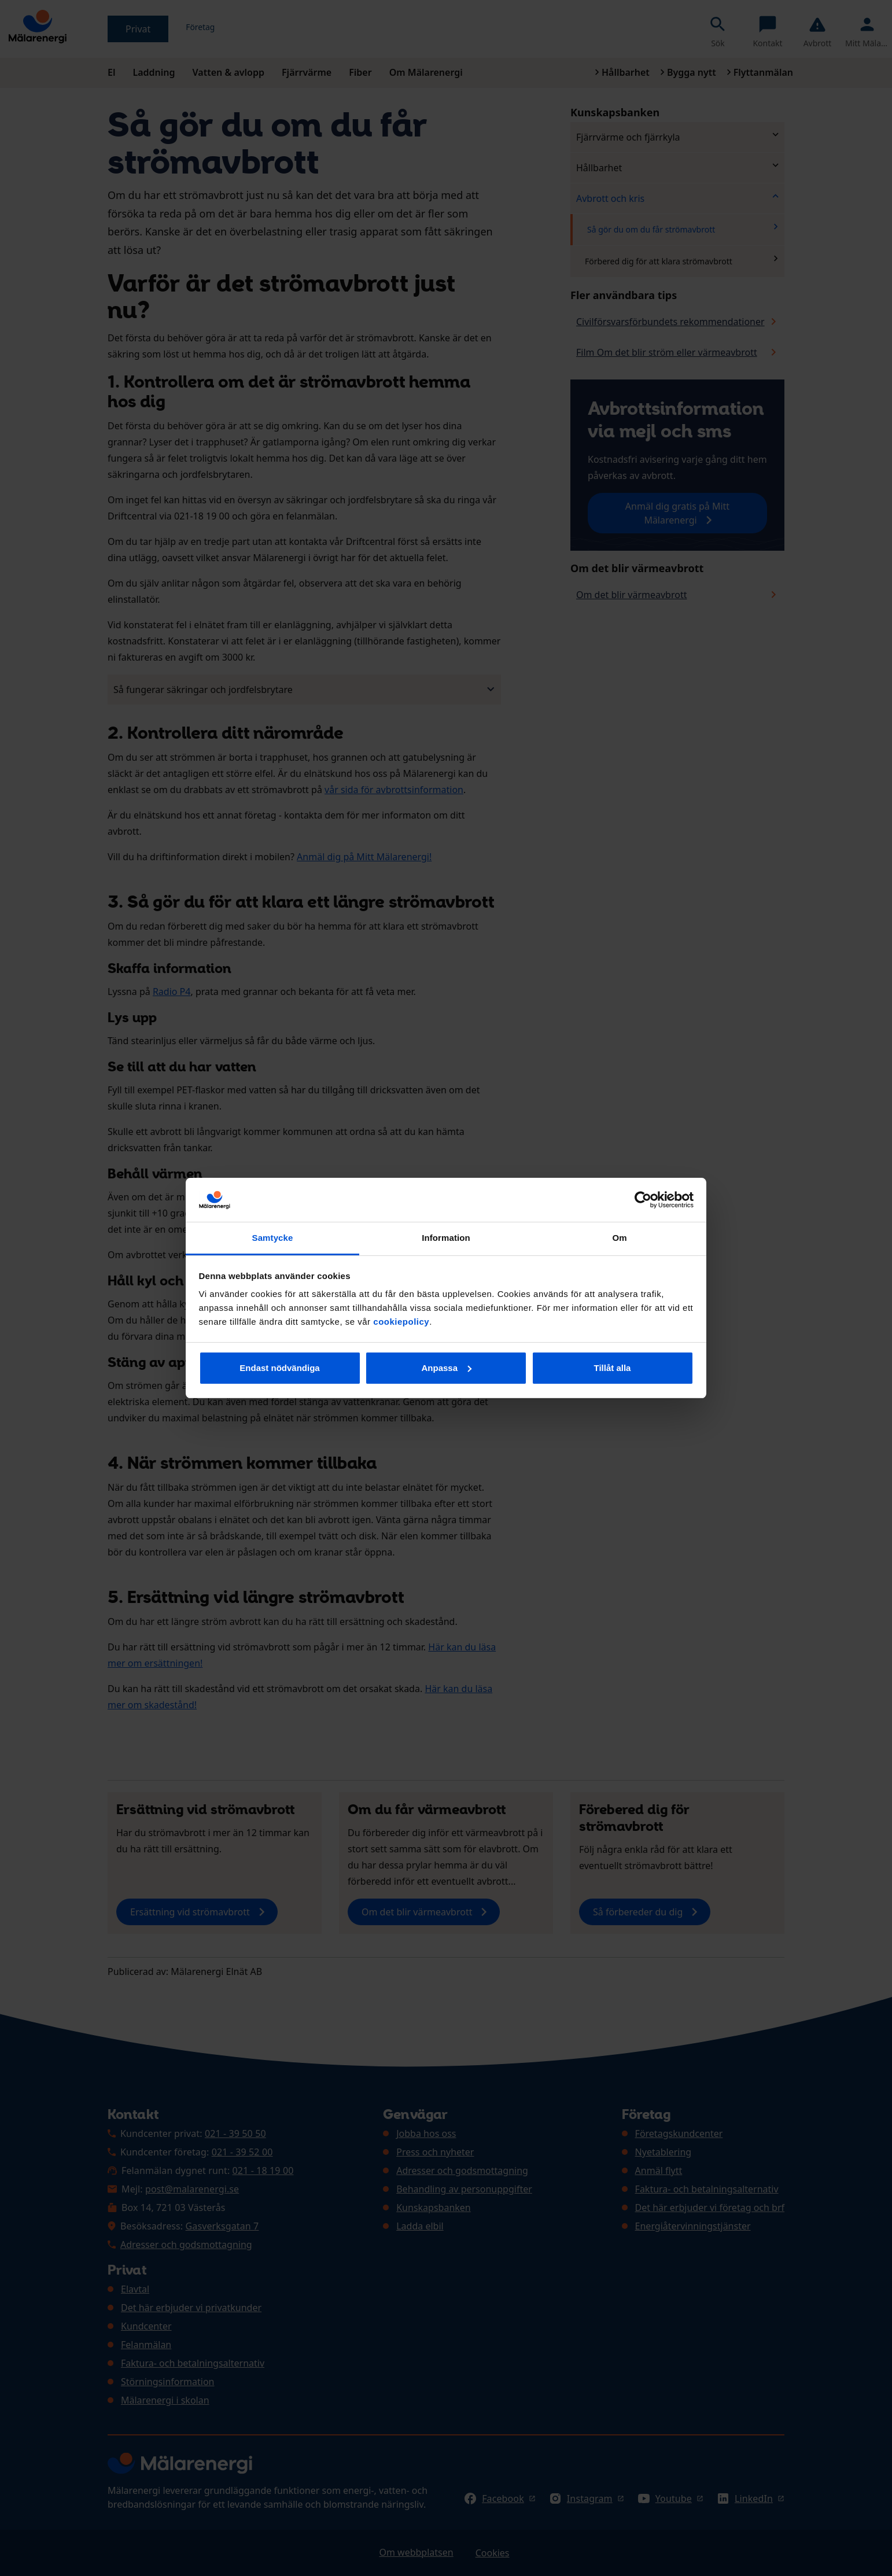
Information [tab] (446, 1238)
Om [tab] (619, 1238)
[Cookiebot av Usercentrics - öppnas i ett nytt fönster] (643, 1199)
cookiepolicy (401, 1321)
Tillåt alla (612, 1368)
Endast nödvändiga (279, 1368)
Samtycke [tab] (272, 1238)
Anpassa (446, 1368)
